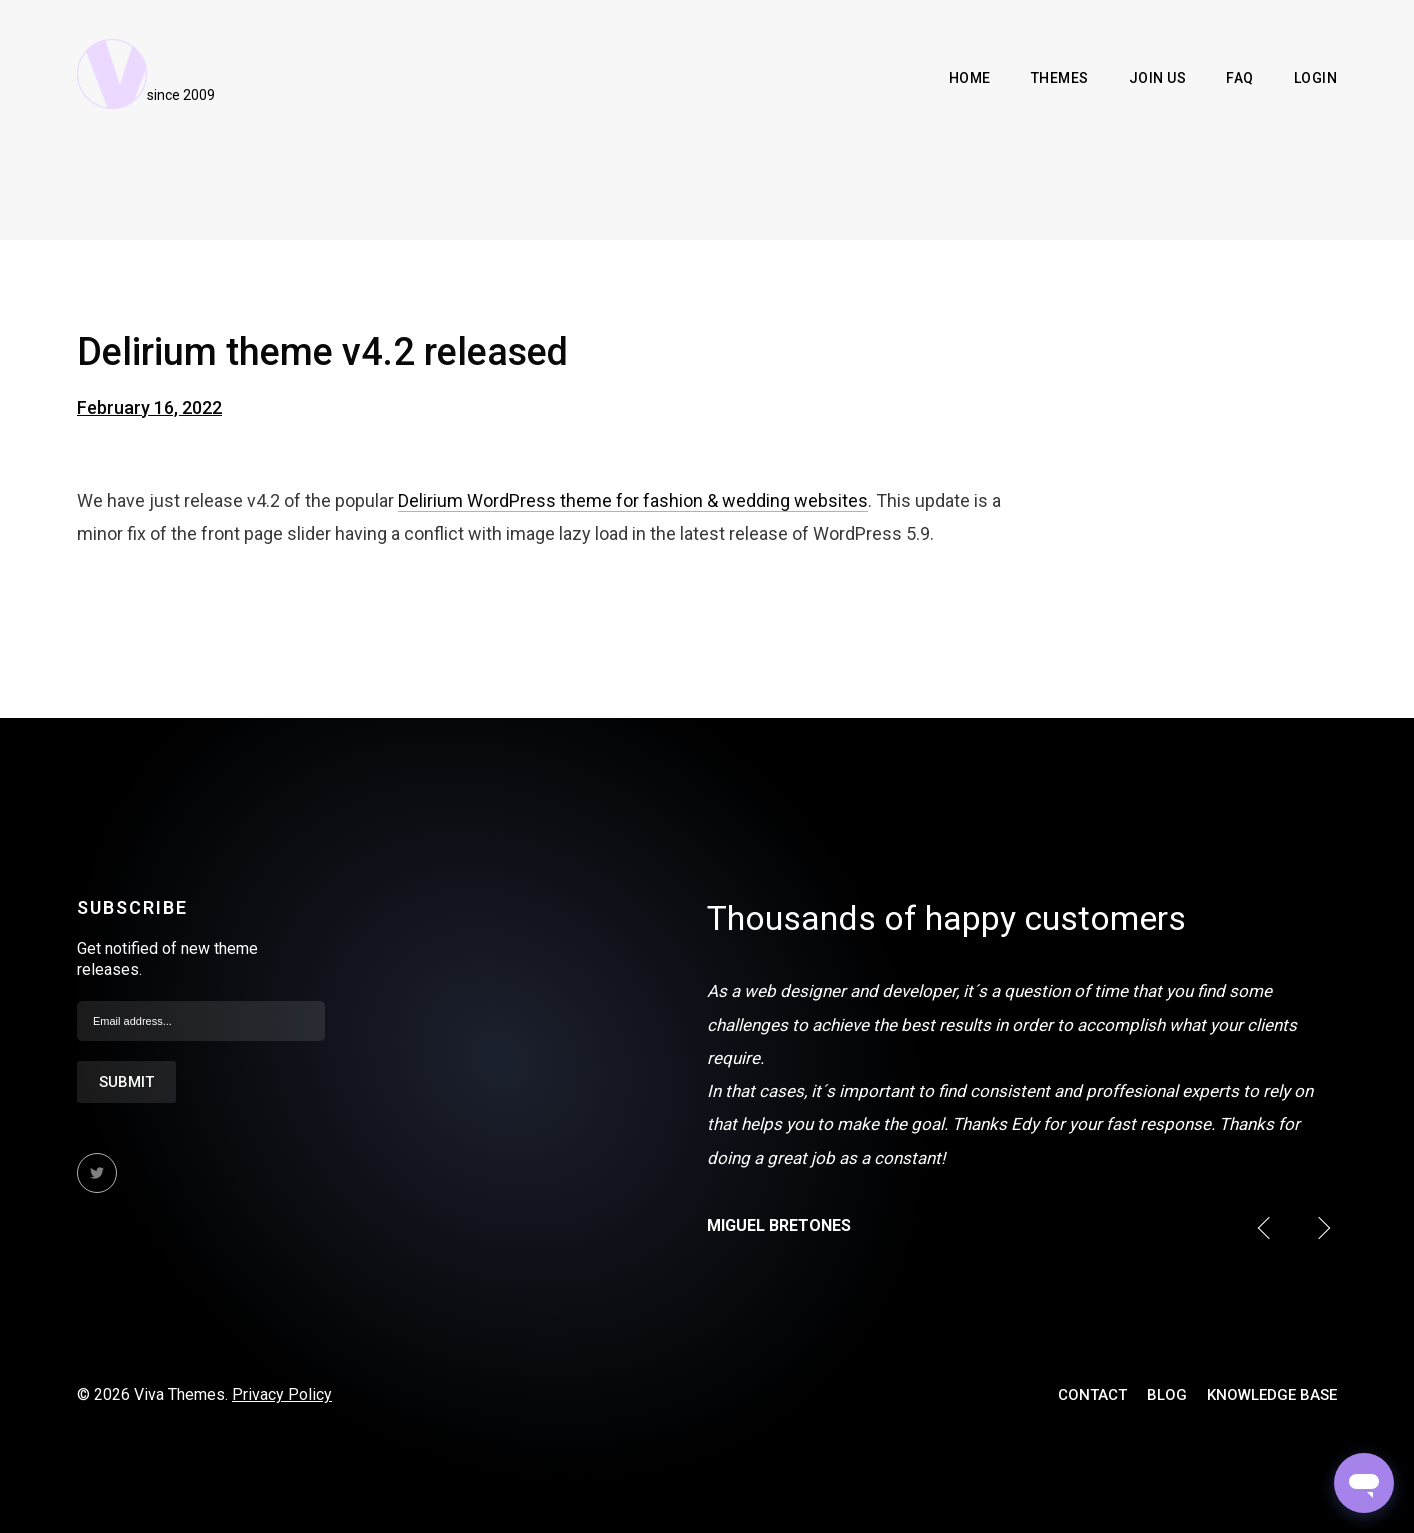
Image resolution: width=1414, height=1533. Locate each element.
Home (970, 78)
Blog (1167, 1395)
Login (1316, 78)
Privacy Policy (282, 1394)
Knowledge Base (1272, 1395)
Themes (1060, 78)
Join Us (1158, 78)
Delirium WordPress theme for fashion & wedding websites (633, 500)
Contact (1092, 1395)
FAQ (1240, 78)
